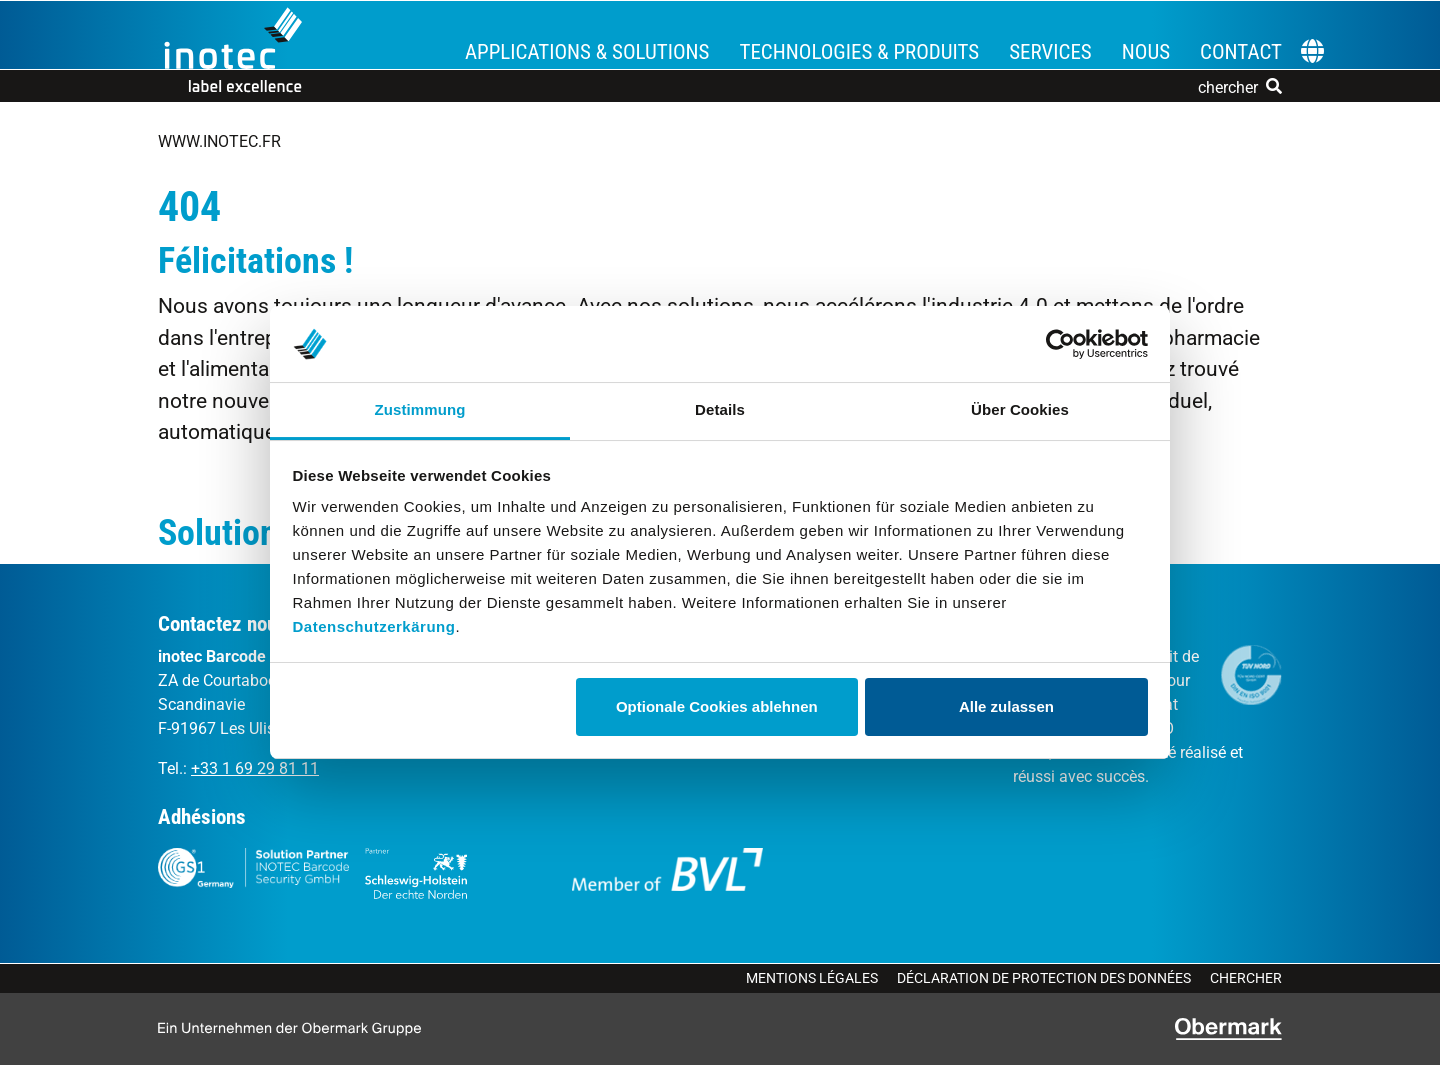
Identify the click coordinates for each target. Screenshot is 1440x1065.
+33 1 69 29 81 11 (255, 768)
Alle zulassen (1006, 706)
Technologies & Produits (859, 52)
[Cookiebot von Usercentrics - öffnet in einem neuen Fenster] (1060, 344)
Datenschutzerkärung (374, 626)
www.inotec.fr (219, 141)
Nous (1146, 52)
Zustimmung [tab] (420, 409)
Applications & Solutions (587, 52)
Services (1050, 52)
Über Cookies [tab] (1020, 409)
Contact (1241, 52)
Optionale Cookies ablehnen (717, 706)
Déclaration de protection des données (1044, 978)
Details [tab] (720, 409)
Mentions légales (812, 978)
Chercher (1246, 978)
